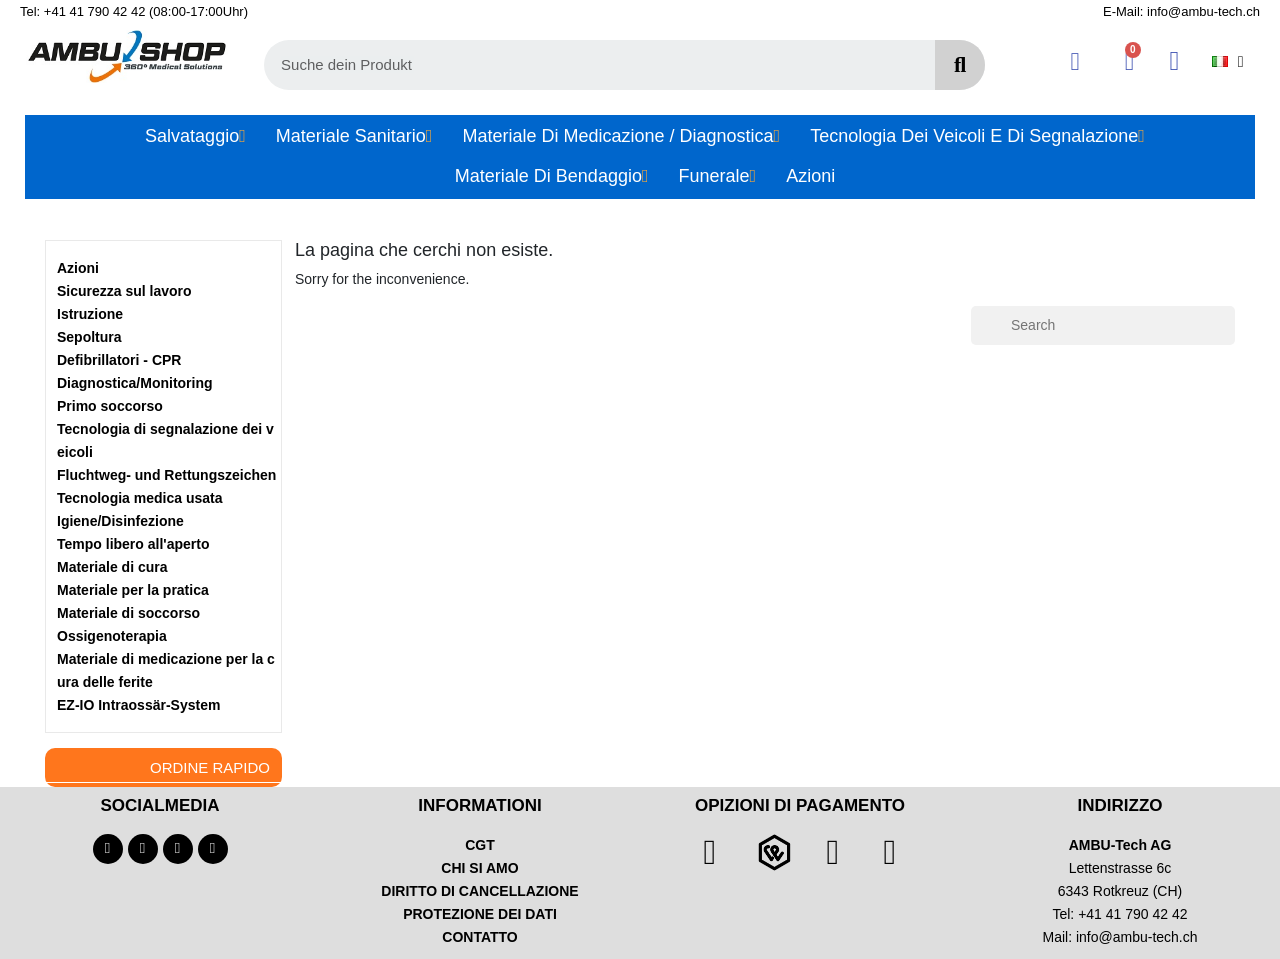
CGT (480, 845)
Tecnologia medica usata (139, 498)
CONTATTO (479, 937)
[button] (1129, 61)
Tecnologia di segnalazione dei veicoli (165, 440)
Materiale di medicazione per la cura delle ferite (166, 670)
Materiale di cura (112, 567)
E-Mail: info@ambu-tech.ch (1181, 11)
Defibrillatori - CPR (119, 360)
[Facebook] (108, 849)
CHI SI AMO (479, 868)
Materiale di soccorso (128, 613)
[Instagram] (178, 849)
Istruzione (90, 314)
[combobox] (588, 65)
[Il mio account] (1075, 61)
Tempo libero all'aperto (133, 544)
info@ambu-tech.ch (1137, 937)
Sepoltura (89, 337)
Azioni (78, 268)
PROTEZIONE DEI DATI (480, 914)
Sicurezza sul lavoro (124, 291)
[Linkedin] (213, 849)
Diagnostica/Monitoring (135, 383)
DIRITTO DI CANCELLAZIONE (479, 891)
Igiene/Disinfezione (120, 521)
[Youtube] (143, 849)
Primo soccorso (110, 406)
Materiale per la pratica (133, 590)
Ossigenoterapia (112, 636)
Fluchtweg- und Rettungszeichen (166, 475)
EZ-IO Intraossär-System (138, 705)
